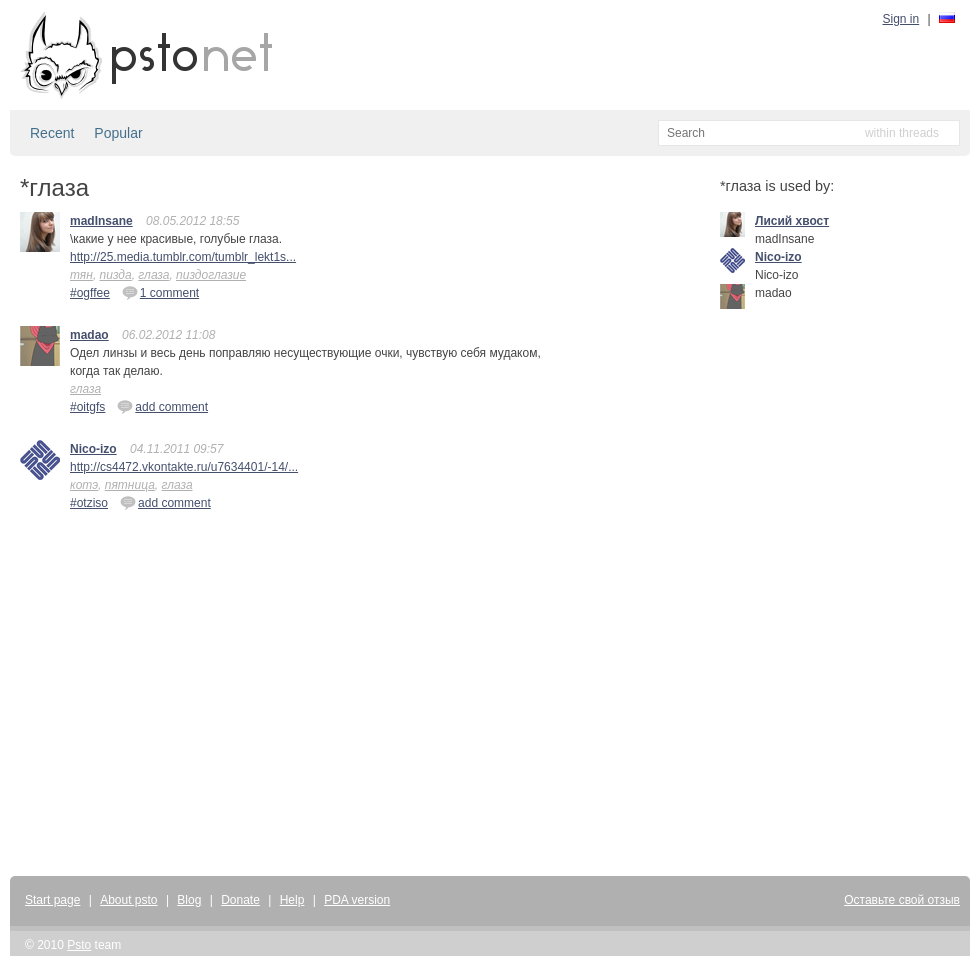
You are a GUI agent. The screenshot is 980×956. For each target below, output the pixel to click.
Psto (79, 945)
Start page (52, 900)
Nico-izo (93, 449)
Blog (189, 900)
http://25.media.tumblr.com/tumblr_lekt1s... (183, 257)
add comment (162, 406)
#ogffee (90, 293)
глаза (153, 275)
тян (81, 275)
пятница (130, 485)
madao (89, 335)
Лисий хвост (792, 221)
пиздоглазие (211, 275)
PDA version (357, 900)
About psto (128, 900)
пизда (116, 275)
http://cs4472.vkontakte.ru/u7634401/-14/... (184, 467)
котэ (84, 485)
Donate (240, 900)
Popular (118, 133)
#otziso (89, 503)
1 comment (160, 292)
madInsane (101, 221)
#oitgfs (87, 407)
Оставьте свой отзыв (902, 900)
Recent (52, 133)
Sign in (901, 19)
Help (292, 900)
